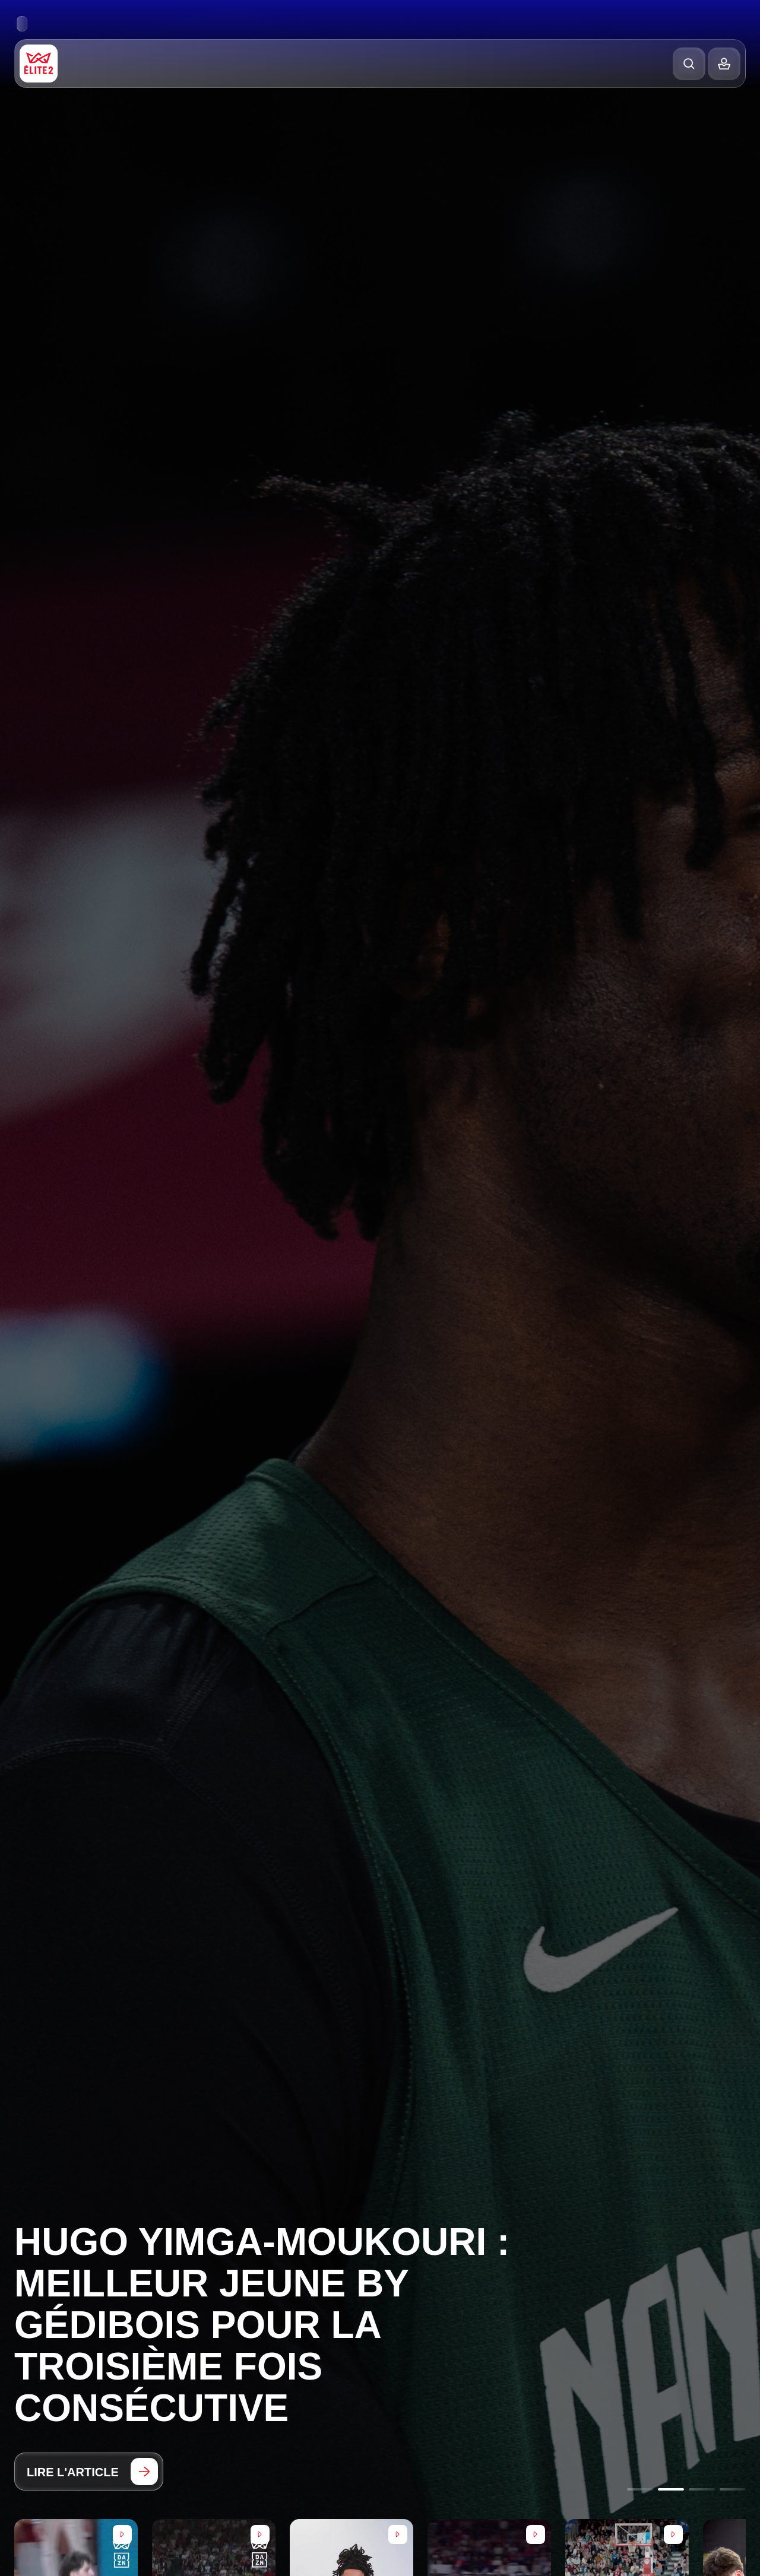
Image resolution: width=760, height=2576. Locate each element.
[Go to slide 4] (733, 2489)
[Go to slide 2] (671, 2489)
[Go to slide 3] (702, 2489)
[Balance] (724, 63)
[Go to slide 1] (640, 2489)
